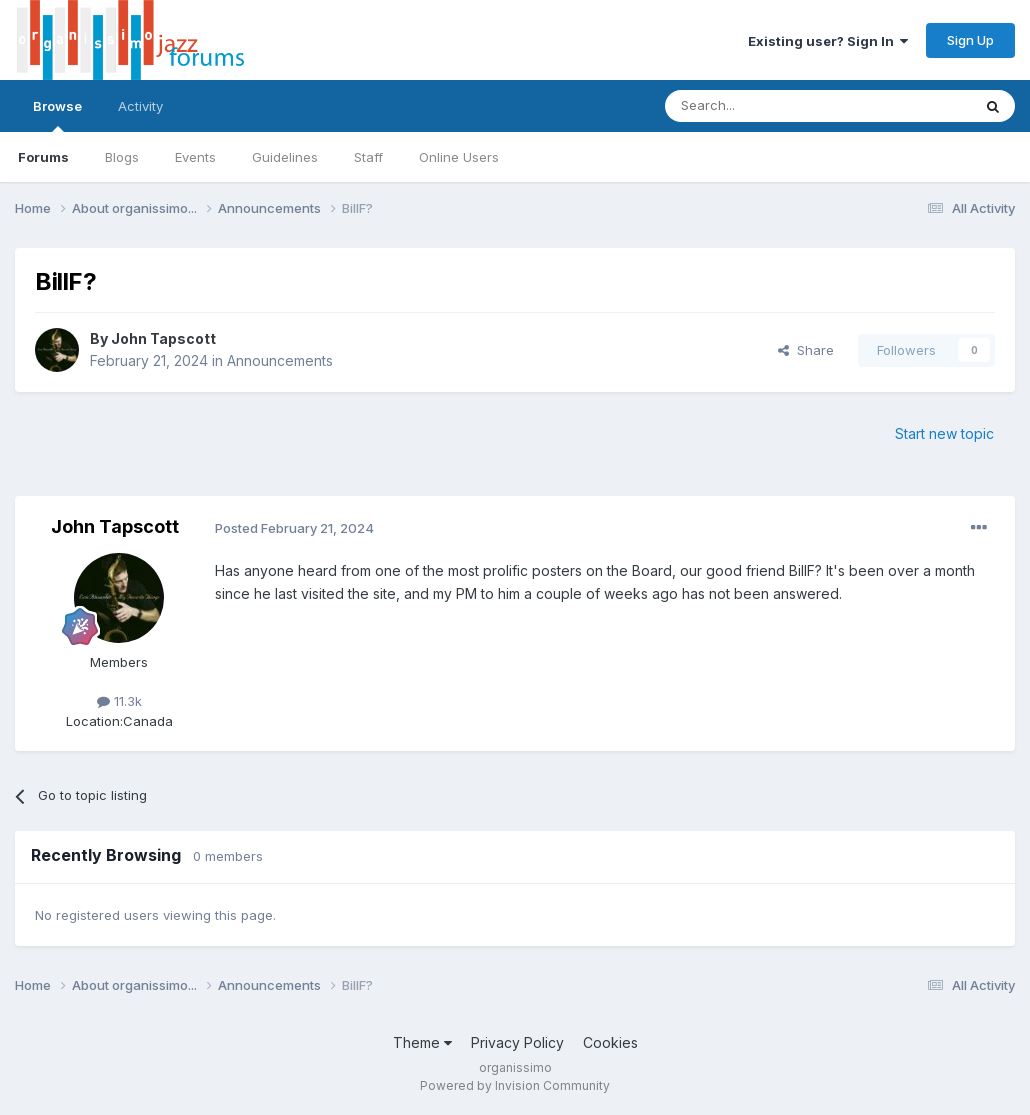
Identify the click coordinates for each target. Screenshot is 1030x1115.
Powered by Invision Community (515, 1085)
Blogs (122, 157)
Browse (57, 115)
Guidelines (285, 157)
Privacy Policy (517, 1042)
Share (806, 350)
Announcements (280, 360)
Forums (43, 157)
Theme (422, 1042)
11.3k (119, 701)
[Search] (767, 106)
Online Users (459, 157)
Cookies (610, 1042)
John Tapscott (163, 338)
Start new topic (944, 433)
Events (195, 157)
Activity (140, 106)
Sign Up (970, 40)
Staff (368, 157)
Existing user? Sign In (828, 41)
